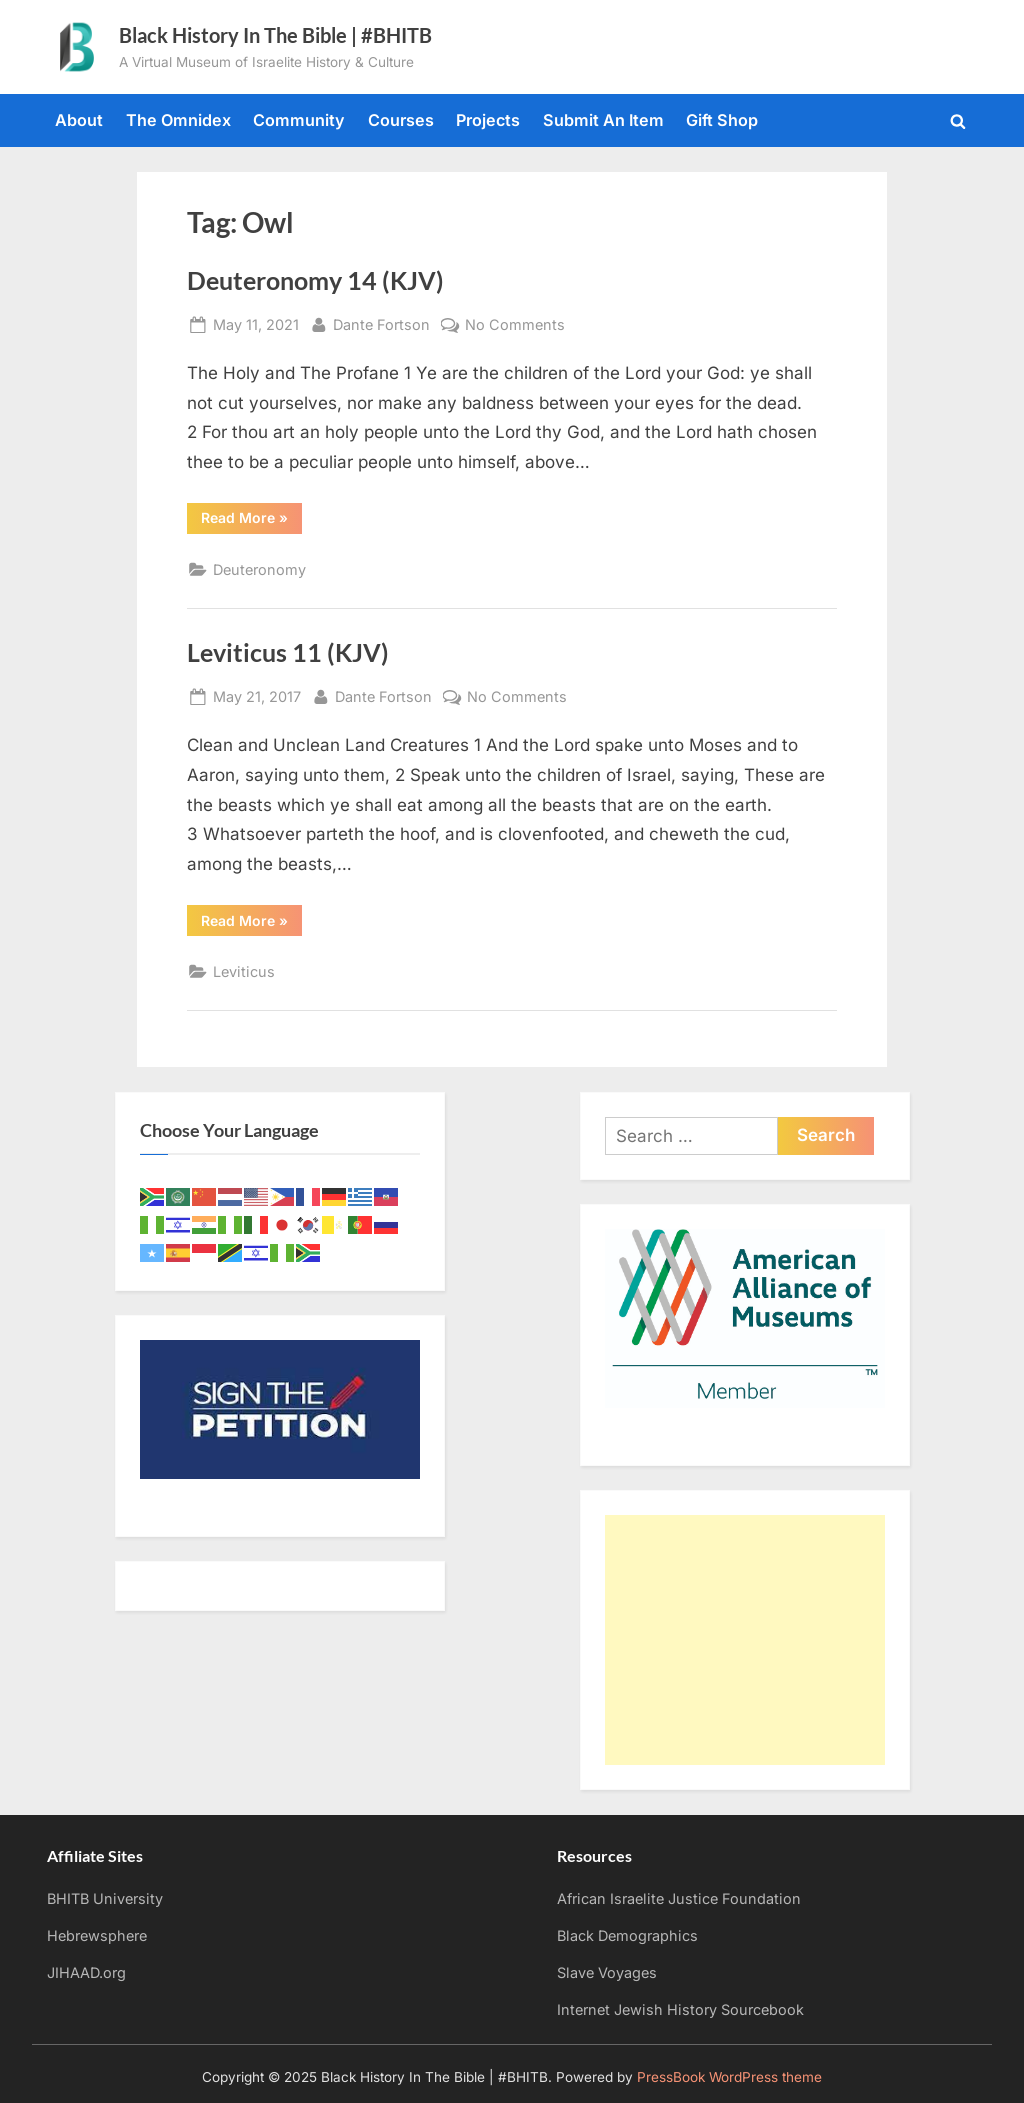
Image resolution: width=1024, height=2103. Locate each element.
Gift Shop (722, 120)
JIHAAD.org (86, 1972)
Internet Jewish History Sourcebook (680, 2009)
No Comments (515, 324)
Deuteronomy (259, 569)
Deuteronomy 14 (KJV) (315, 280)
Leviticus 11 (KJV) (288, 652)
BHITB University (105, 1898)
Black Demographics (627, 1935)
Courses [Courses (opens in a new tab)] (401, 120)
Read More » (251, 521)
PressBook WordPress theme (729, 2077)
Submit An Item (603, 120)
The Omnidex (178, 120)
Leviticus (244, 971)
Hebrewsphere (97, 1935)
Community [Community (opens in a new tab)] (299, 120)
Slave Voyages (607, 1972)
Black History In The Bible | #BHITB (275, 35)
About (79, 120)
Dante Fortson (381, 322)
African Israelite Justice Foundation (679, 1898)
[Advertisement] (745, 1640)
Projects (488, 120)
